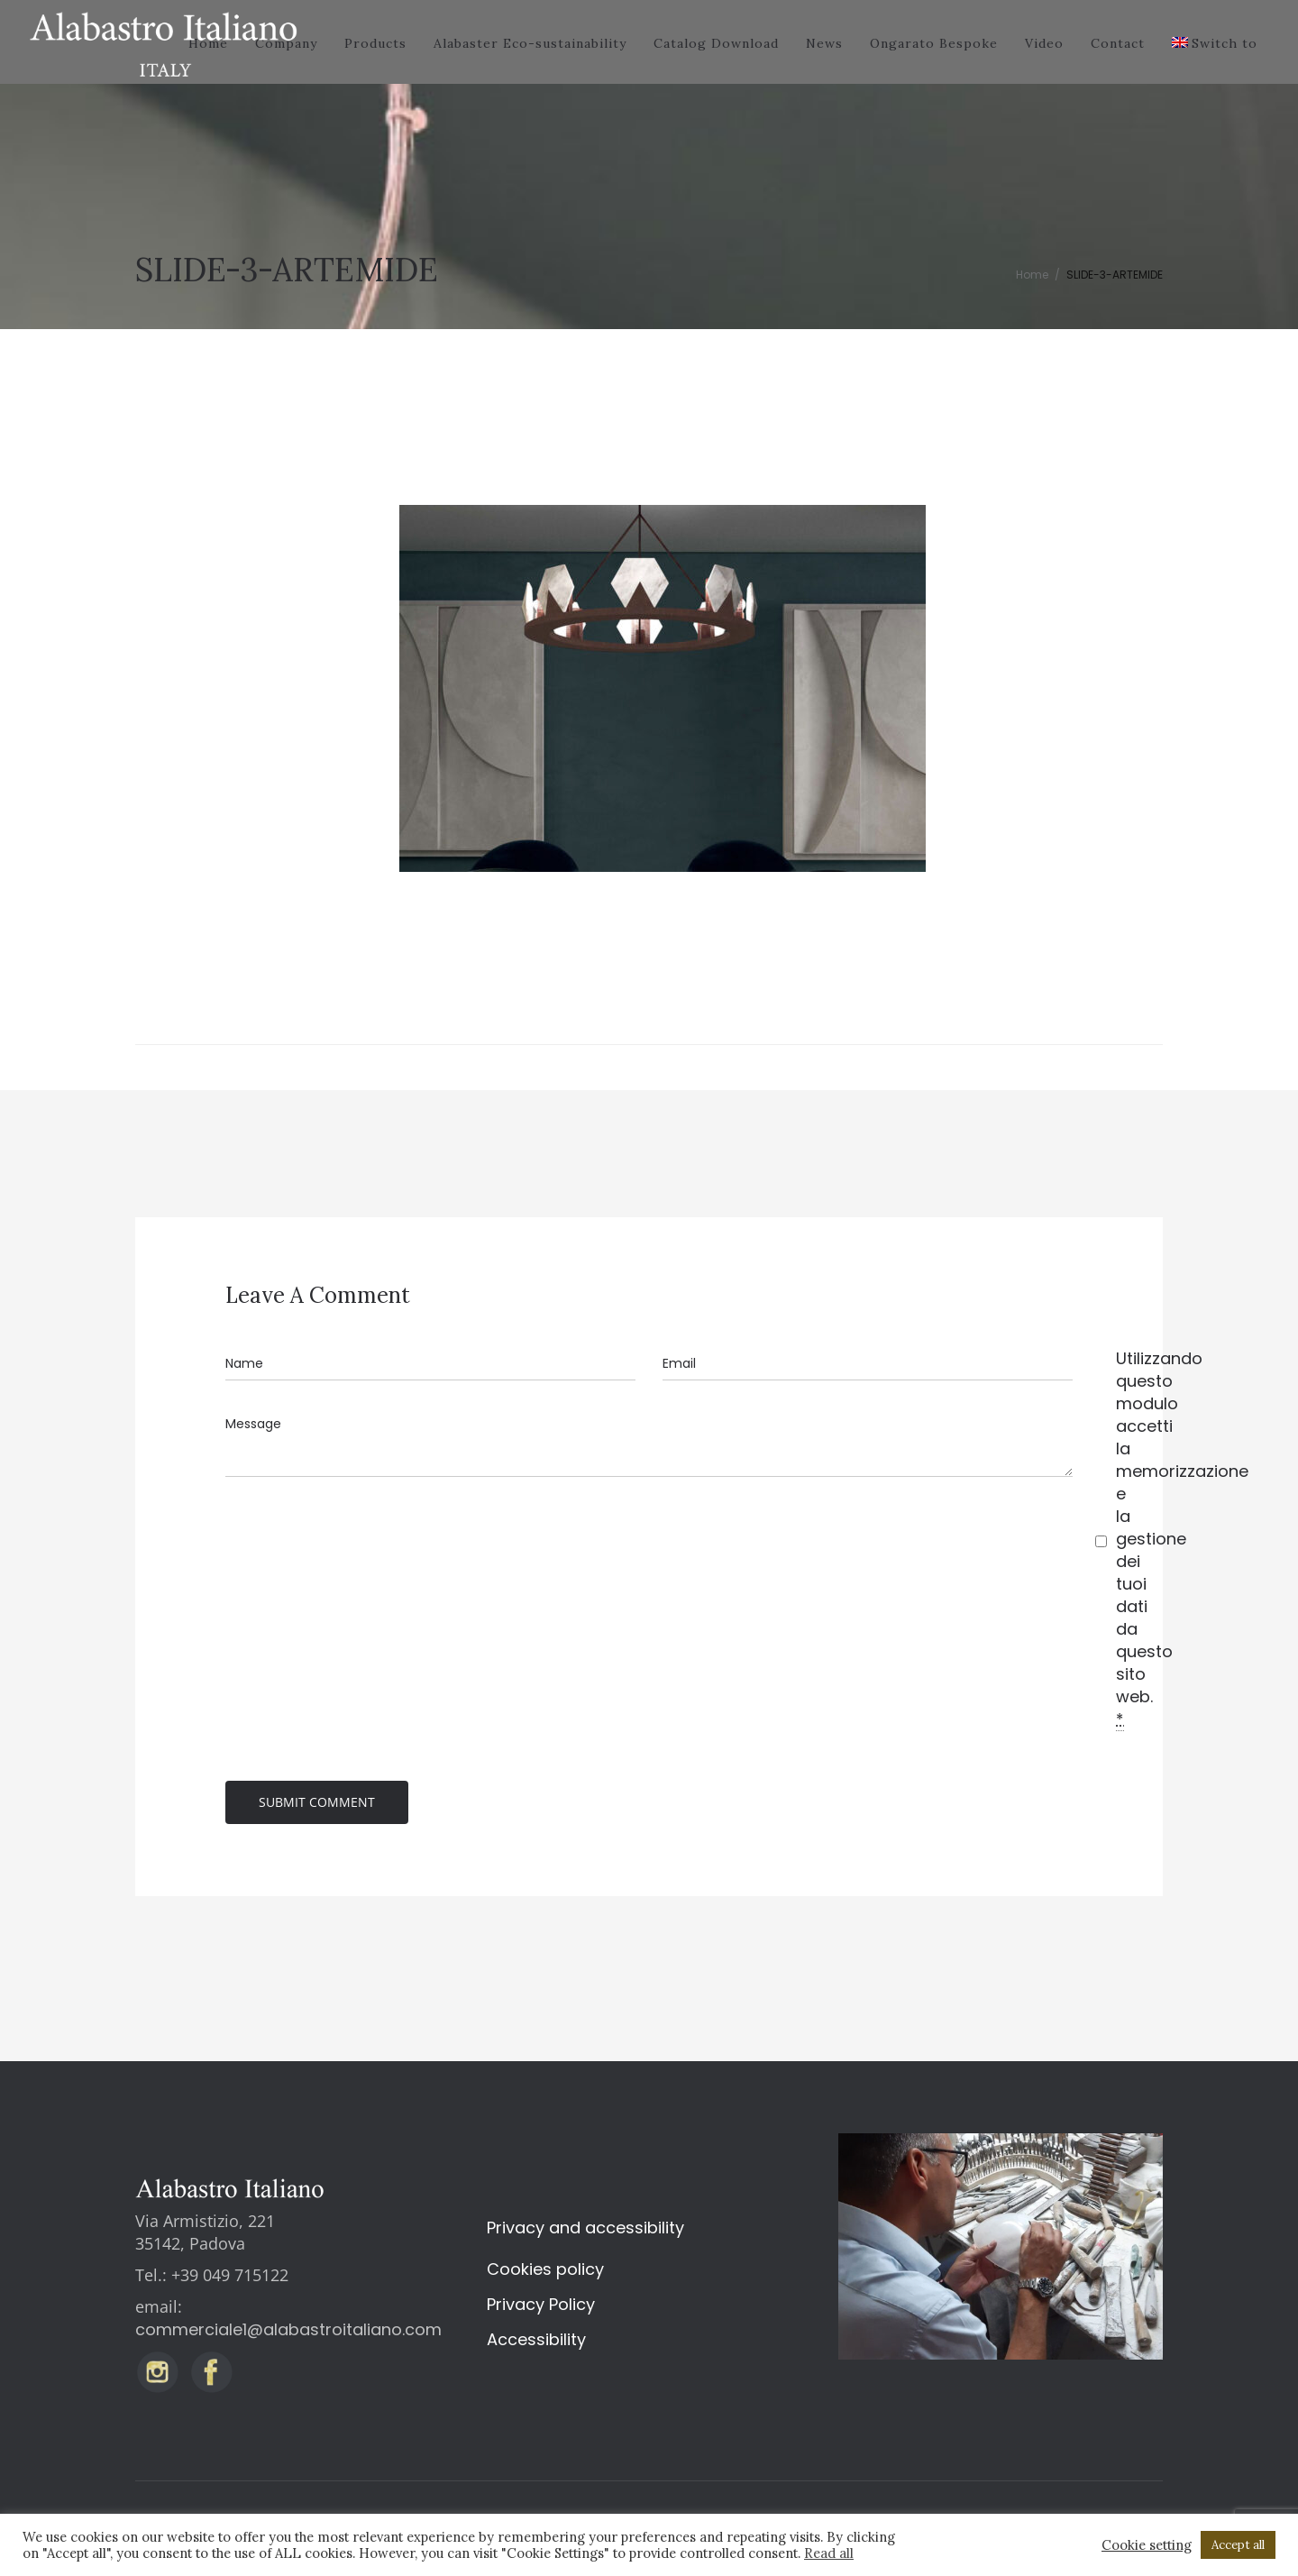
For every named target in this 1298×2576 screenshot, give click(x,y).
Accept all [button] (1238, 2545)
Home (1032, 274)
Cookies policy (545, 2269)
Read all (829, 2553)
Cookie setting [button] (1146, 2545)
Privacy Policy (541, 2304)
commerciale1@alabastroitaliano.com (288, 2329)
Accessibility (536, 2339)
